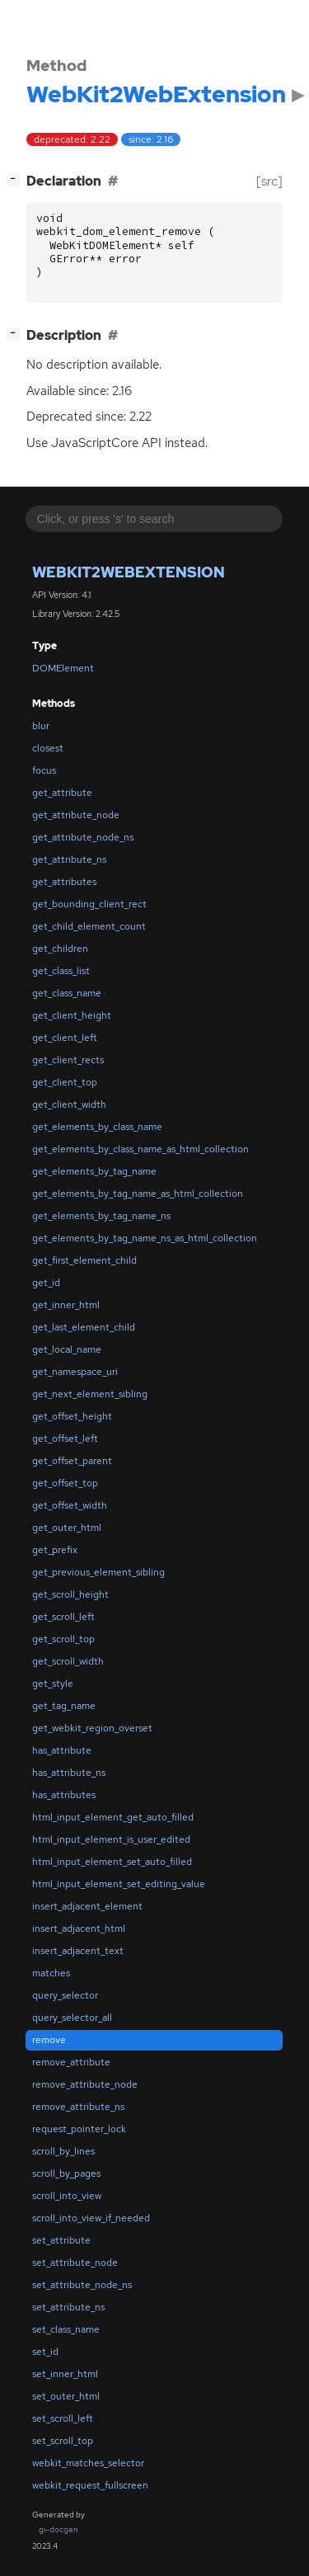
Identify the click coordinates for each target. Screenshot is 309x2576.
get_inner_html (66, 1305)
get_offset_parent (72, 1460)
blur (40, 725)
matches (51, 1973)
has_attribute (61, 1750)
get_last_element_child (83, 1327)
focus (44, 770)
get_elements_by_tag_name (94, 1171)
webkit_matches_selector (88, 2463)
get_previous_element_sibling (98, 1572)
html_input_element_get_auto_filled (113, 1817)
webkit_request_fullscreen (90, 2485)
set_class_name (66, 2329)
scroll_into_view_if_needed (91, 2218)
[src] (269, 181)
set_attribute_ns (68, 2307)
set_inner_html (65, 2374)
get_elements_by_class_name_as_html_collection (140, 1149)
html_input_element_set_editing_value (118, 1884)
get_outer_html (66, 1527)
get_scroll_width (68, 1661)
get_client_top (64, 1082)
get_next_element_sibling (89, 1394)
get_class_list (61, 970)
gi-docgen (58, 2529)
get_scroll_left (63, 1616)
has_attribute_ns (68, 1772)
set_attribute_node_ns (82, 2284)
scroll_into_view (66, 2195)
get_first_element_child (84, 1260)
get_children (60, 948)
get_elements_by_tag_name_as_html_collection (137, 1193)
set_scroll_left (62, 2418)
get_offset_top (65, 1483)
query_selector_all (72, 2017)
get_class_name (66, 993)
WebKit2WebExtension (128, 572)
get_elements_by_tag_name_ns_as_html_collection (144, 1238)
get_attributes (64, 881)
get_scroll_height (70, 1594)
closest (47, 748)
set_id (45, 2351)
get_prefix (54, 1549)
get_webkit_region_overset (92, 1728)
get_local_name (66, 1349)
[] (16, 179)
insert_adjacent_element (87, 1906)
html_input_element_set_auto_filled (112, 1861)
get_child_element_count (89, 926)
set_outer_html (66, 2396)
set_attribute (61, 2240)
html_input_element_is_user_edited (111, 1839)
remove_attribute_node (85, 2084)
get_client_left (64, 1037)
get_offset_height (72, 1416)
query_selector (65, 1995)
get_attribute (62, 792)
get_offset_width (69, 1505)
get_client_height (71, 1015)
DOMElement (63, 668)
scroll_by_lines (63, 2151)
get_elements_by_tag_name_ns (101, 1215)
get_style (52, 1683)
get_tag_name (64, 1705)
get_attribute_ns (69, 859)
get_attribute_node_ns (82, 837)
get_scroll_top (63, 1639)
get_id (46, 1282)
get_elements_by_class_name (97, 1126)
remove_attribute (71, 2062)
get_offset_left (65, 1438)
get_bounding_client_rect (89, 904)
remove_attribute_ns (78, 2106)
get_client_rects (68, 1060)
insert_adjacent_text (78, 1950)
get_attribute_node (75, 815)
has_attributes (64, 1794)
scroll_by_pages (66, 2173)
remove (49, 2039)
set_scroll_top (62, 2440)
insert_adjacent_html (78, 1928)
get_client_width (69, 1104)
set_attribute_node (75, 2262)
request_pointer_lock (79, 2129)
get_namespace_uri (75, 1371)
